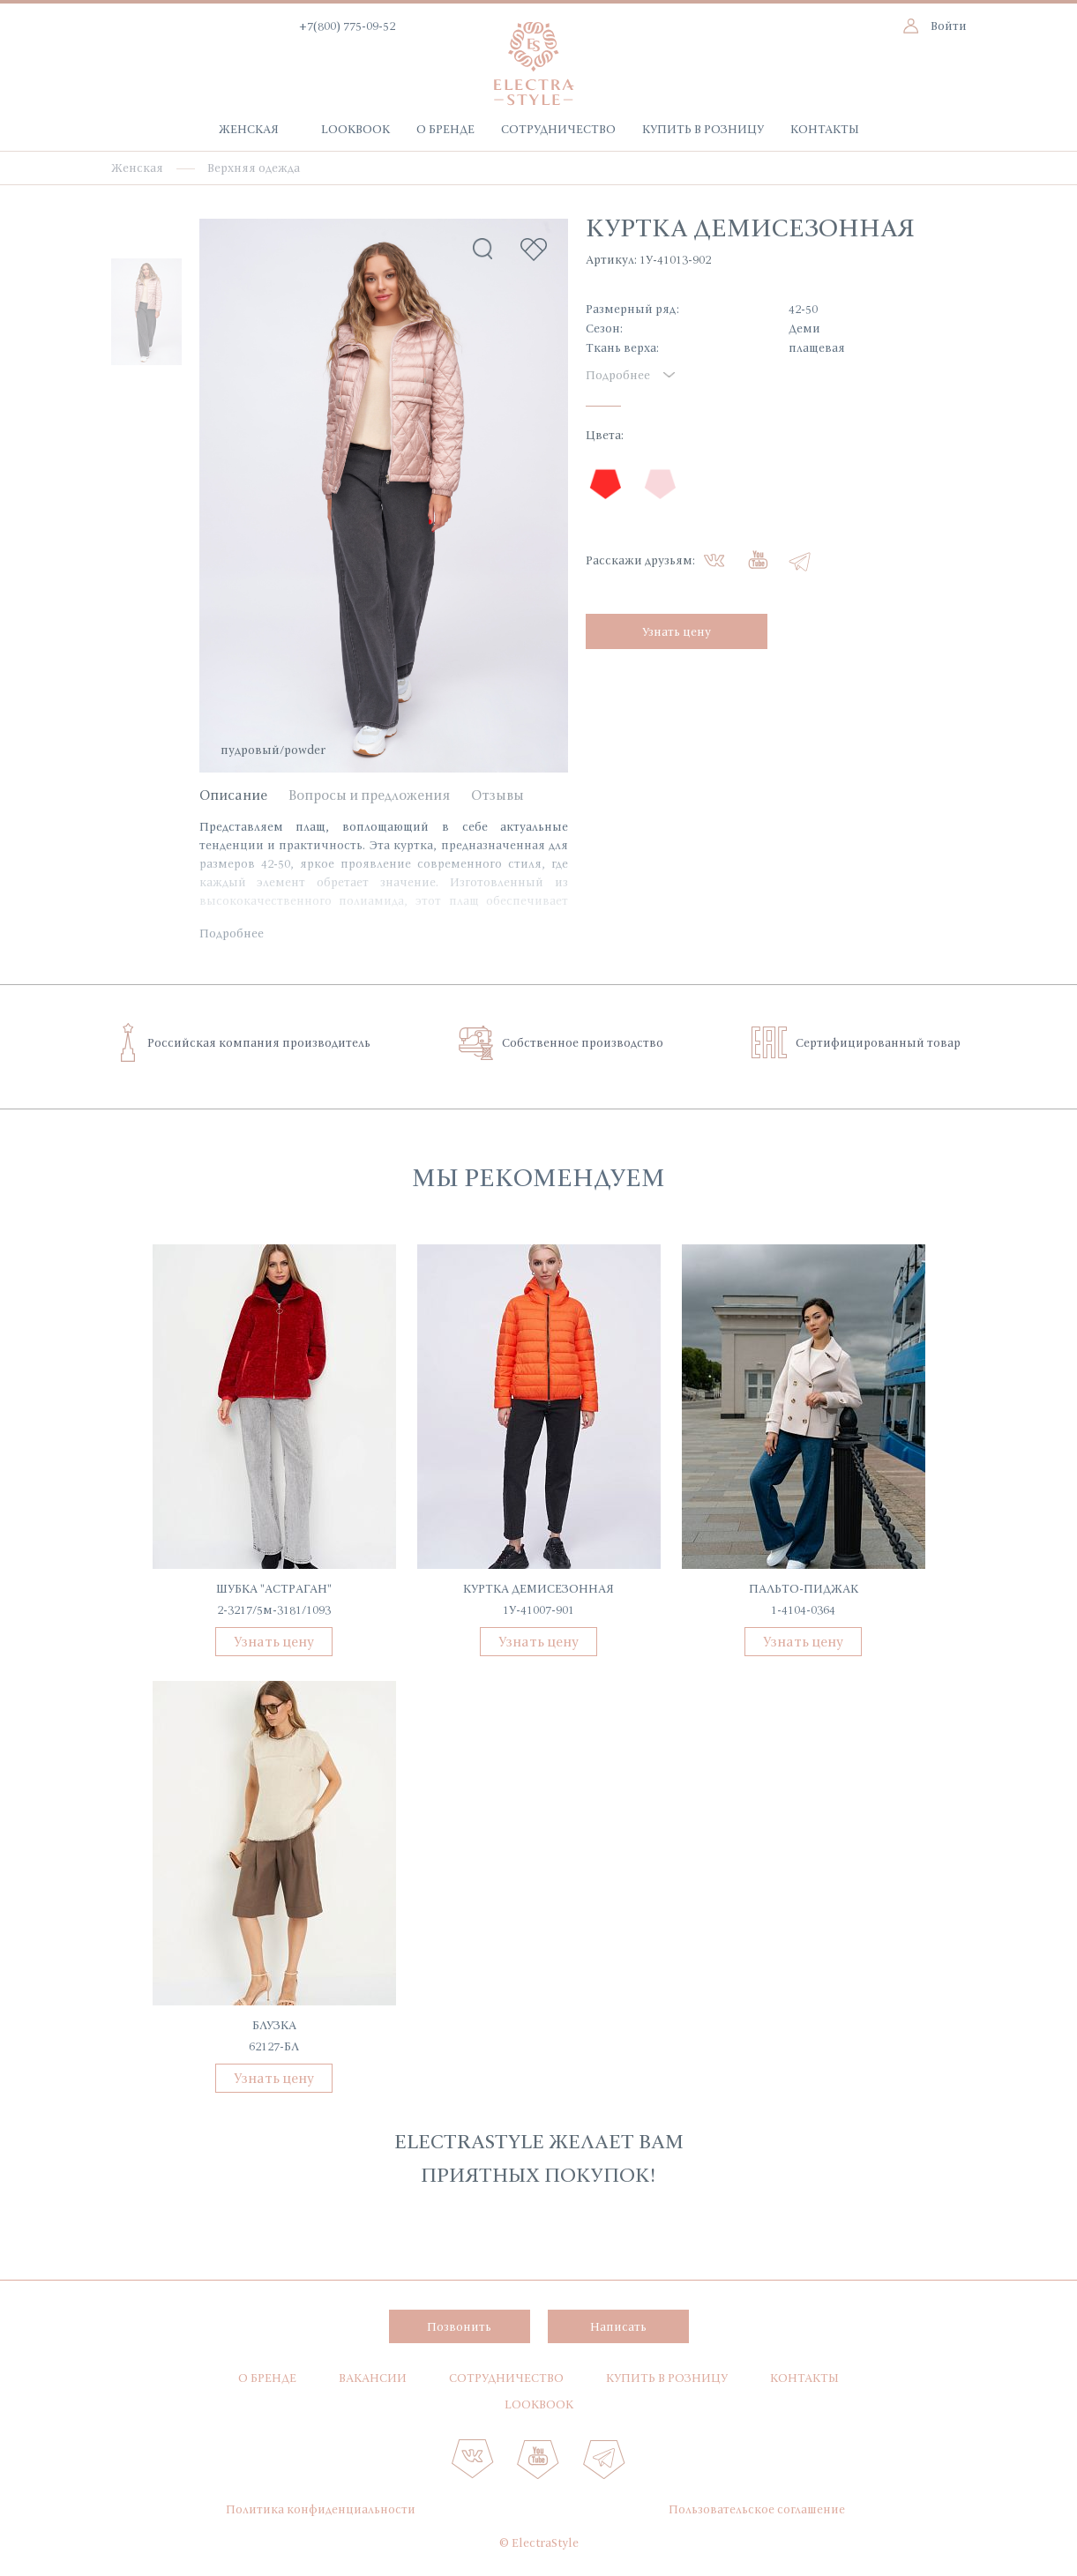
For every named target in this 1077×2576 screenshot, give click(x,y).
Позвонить (459, 2326)
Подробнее (231, 933)
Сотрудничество (558, 129)
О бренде (445, 129)
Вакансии (373, 2378)
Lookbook (355, 129)
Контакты (824, 129)
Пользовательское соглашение (757, 2509)
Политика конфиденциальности (320, 2509)
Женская (249, 129)
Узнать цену (676, 631)
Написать (618, 2326)
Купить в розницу (703, 129)
